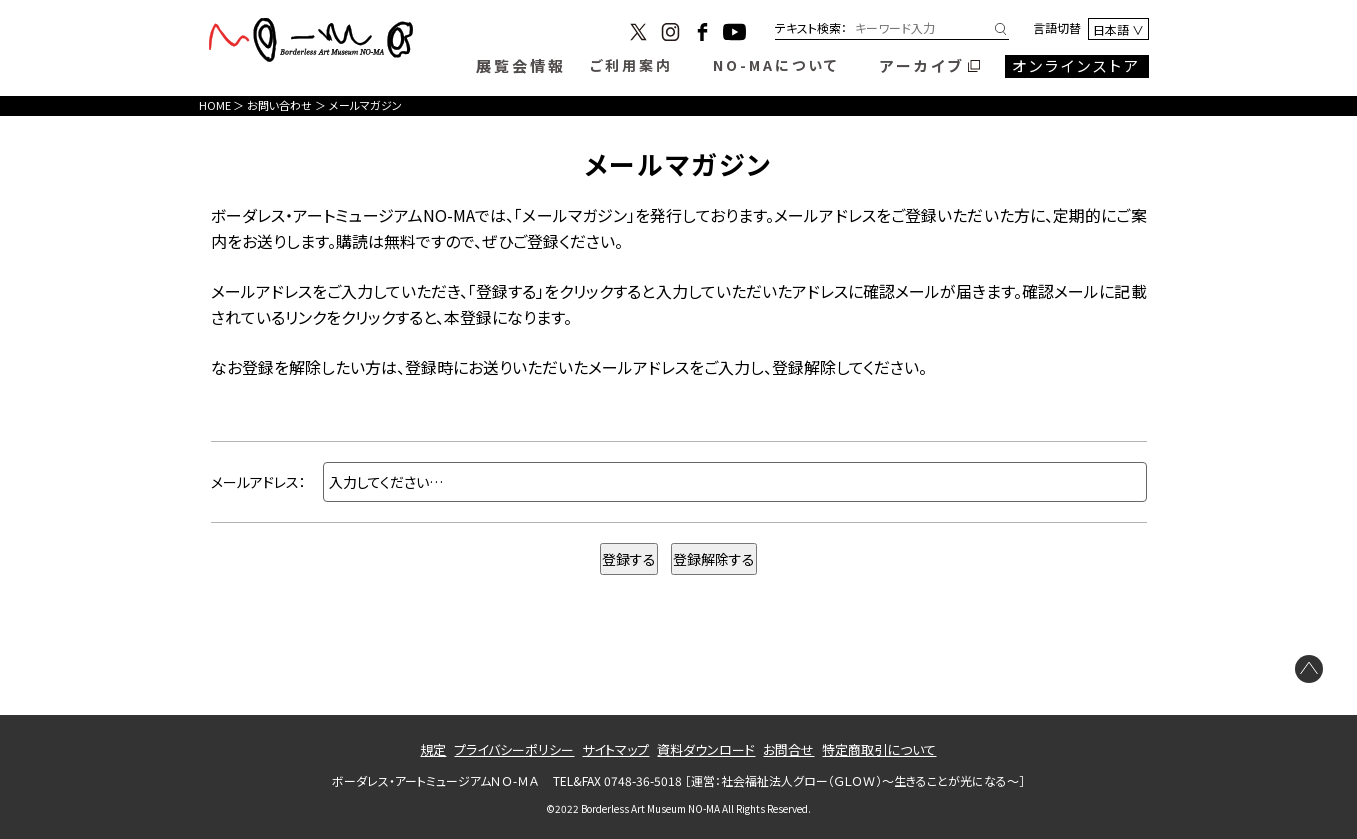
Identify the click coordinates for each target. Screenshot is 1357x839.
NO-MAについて (776, 65)
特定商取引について (879, 749)
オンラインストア (1076, 65)
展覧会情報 (521, 65)
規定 (433, 749)
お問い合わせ (279, 105)
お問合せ (788, 749)
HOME (215, 105)
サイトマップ (615, 749)
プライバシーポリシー (514, 749)
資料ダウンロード (706, 749)
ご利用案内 (631, 65)
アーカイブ (922, 65)
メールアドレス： (258, 482)
